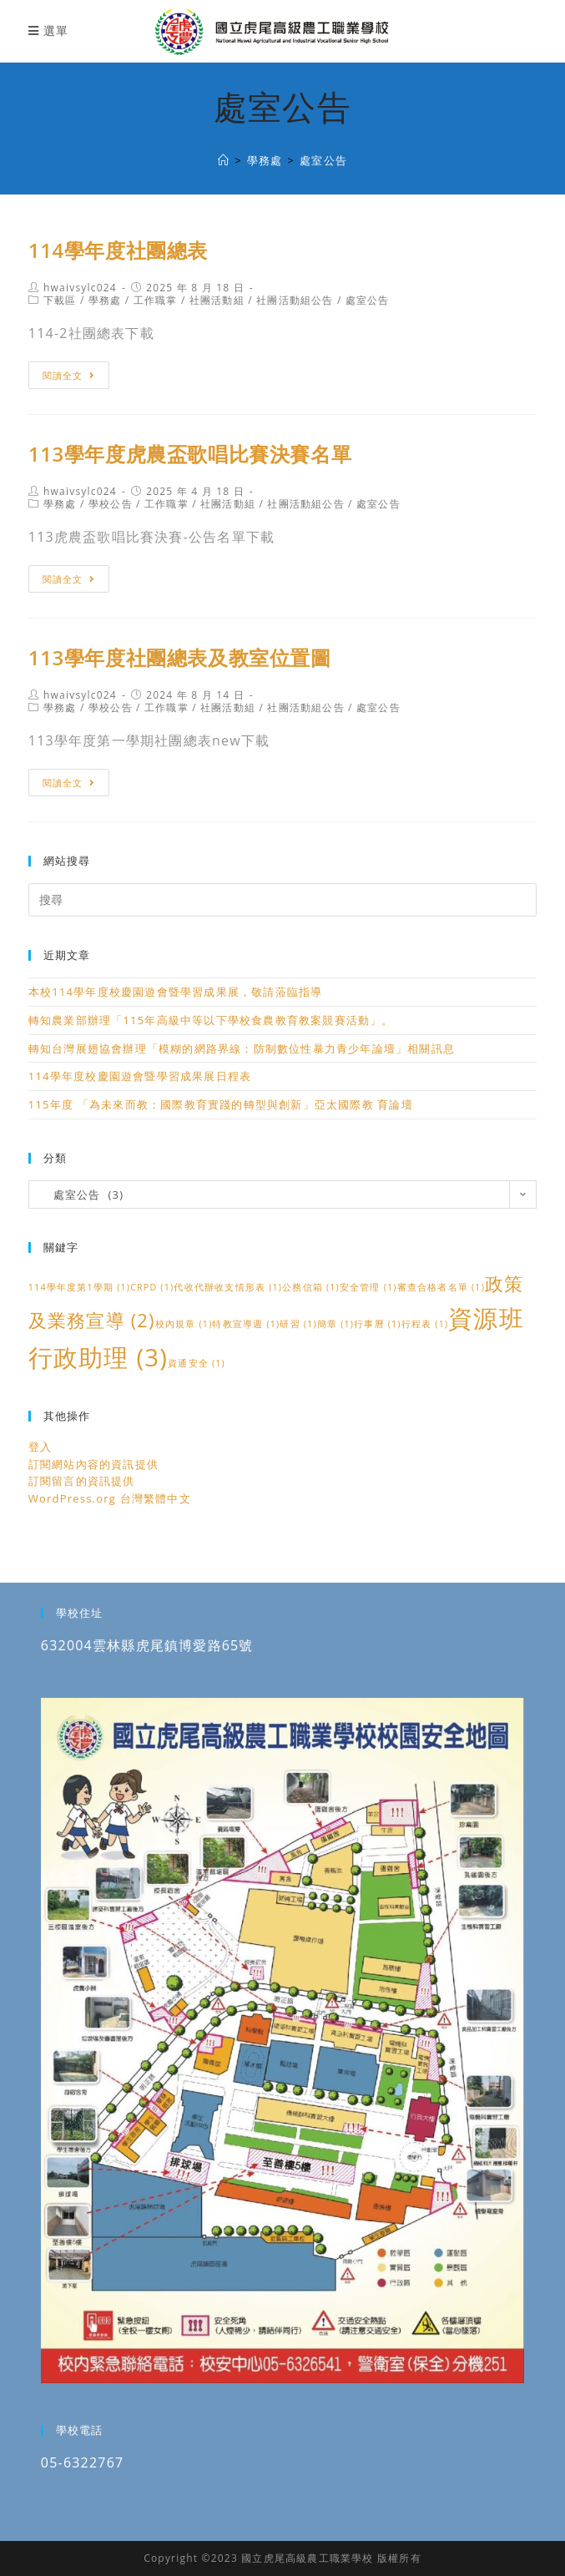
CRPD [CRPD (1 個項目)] (152, 1287)
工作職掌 (156, 300)
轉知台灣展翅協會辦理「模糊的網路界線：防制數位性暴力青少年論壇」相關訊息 (241, 1048)
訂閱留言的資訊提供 (81, 1480)
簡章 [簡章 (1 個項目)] (335, 1324)
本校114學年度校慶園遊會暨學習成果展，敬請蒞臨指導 (175, 991)
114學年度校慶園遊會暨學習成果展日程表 (139, 1075)
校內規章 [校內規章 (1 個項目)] (184, 1324)
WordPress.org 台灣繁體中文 (109, 1498)
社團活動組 (217, 300)
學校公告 (110, 504)
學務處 (105, 300)
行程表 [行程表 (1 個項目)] (425, 1324)
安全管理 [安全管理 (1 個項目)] (368, 1287)
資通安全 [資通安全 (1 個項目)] (196, 1363)
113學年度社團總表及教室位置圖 (179, 657)
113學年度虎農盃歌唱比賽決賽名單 (189, 453)
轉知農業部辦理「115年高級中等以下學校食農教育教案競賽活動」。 (211, 1020)
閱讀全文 (69, 375)
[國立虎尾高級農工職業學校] (224, 160)
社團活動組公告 (294, 300)
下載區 (60, 300)
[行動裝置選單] (48, 30)
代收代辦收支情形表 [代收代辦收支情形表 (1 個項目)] (228, 1287)
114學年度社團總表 (118, 250)
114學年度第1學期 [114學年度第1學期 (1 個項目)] (79, 1287)
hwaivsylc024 (80, 287)
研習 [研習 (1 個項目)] (298, 1324)
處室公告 (368, 300)
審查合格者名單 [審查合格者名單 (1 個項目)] (441, 1287)
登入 (40, 1446)
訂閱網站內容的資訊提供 (93, 1464)
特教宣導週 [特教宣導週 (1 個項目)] (246, 1324)
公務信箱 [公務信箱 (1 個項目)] (311, 1287)
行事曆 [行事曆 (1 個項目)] (377, 1324)
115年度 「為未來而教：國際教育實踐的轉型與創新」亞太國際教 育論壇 (220, 1104)
